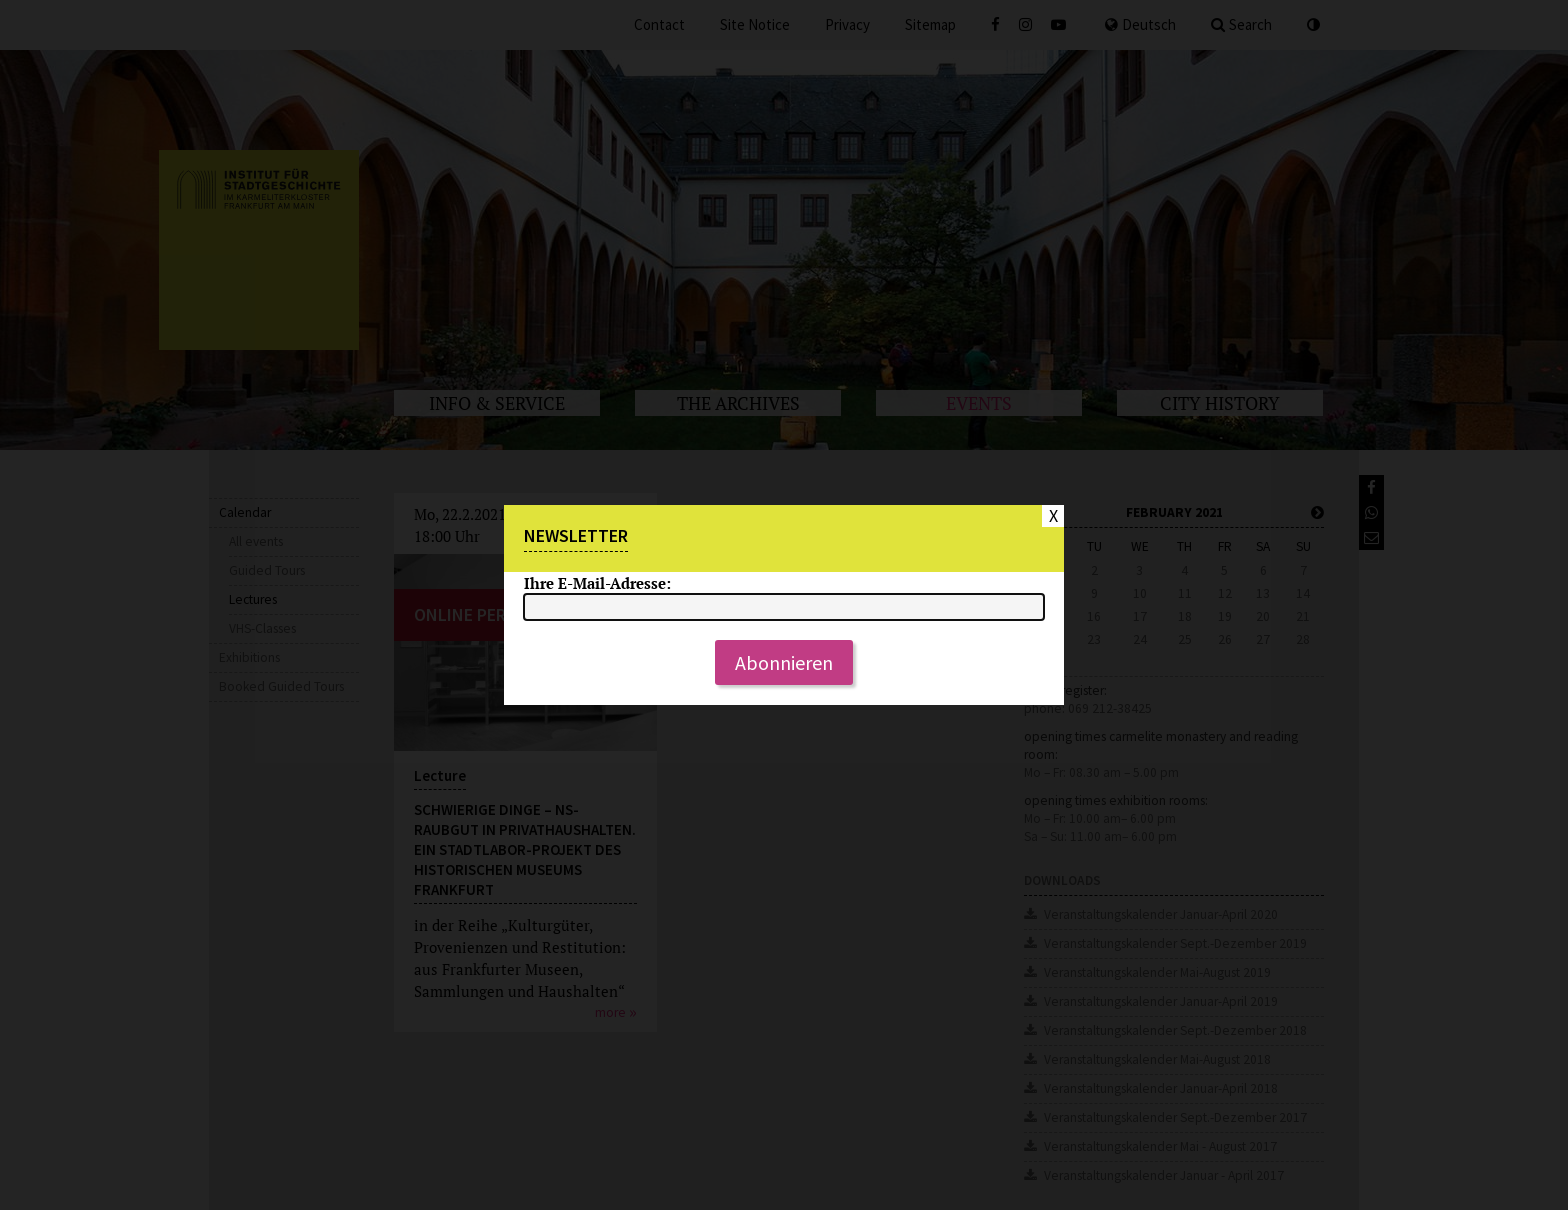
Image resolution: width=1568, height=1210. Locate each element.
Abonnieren (784, 662)
